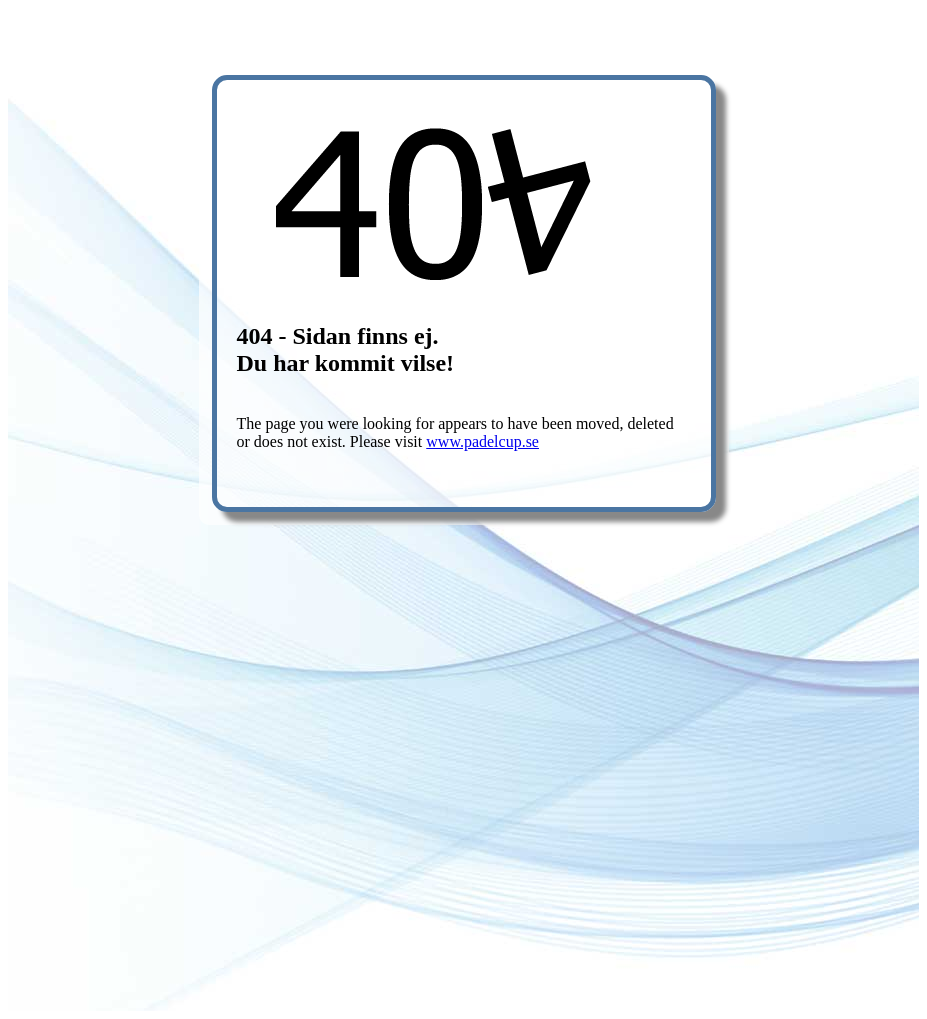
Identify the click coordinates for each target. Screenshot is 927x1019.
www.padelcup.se (482, 441)
